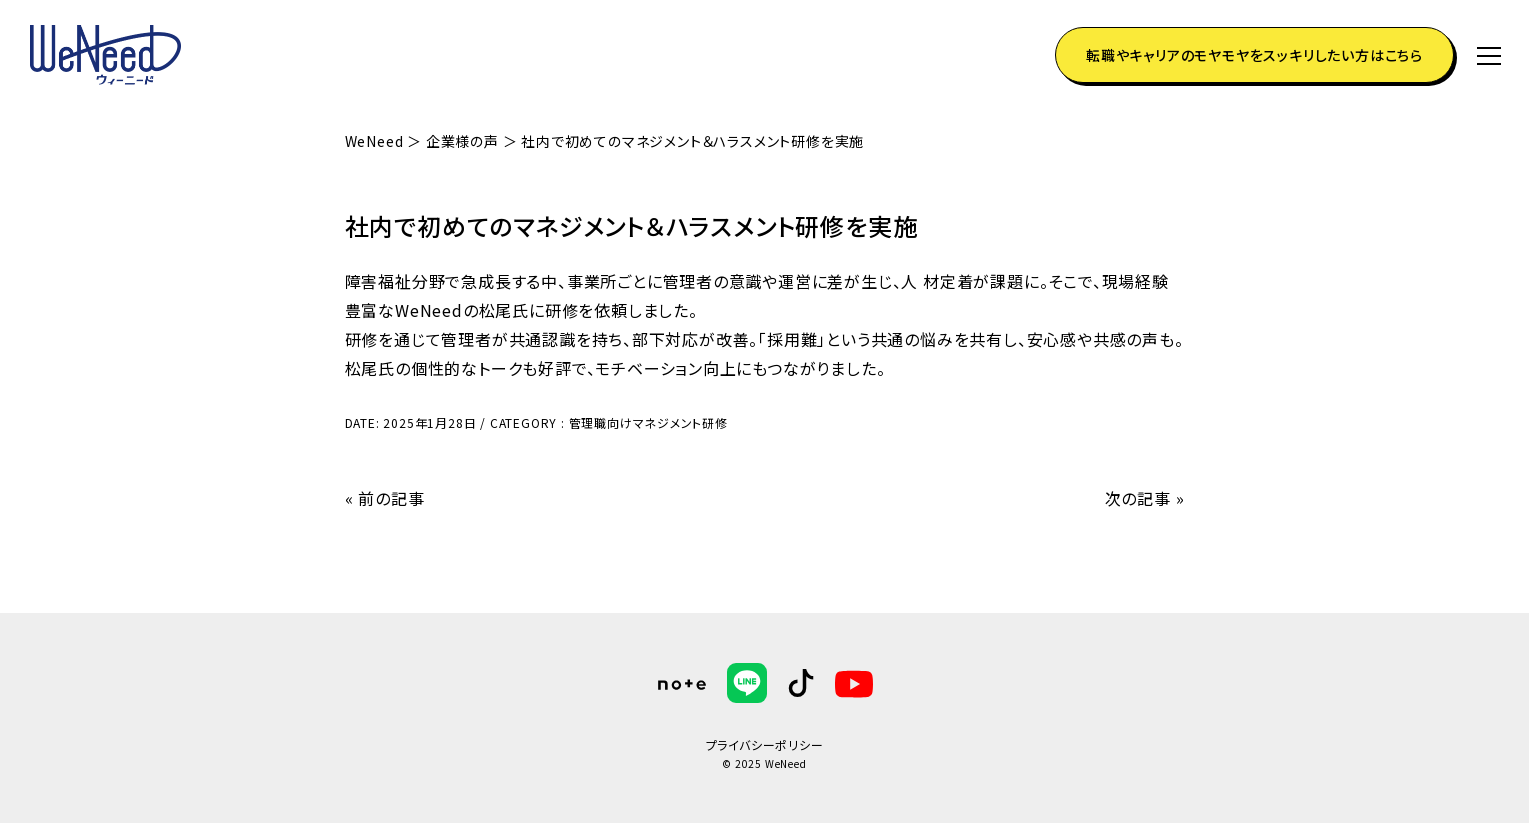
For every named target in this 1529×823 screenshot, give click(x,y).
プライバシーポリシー (765, 744)
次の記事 (1138, 498)
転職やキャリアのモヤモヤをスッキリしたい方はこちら (1254, 55)
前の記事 (391, 498)
